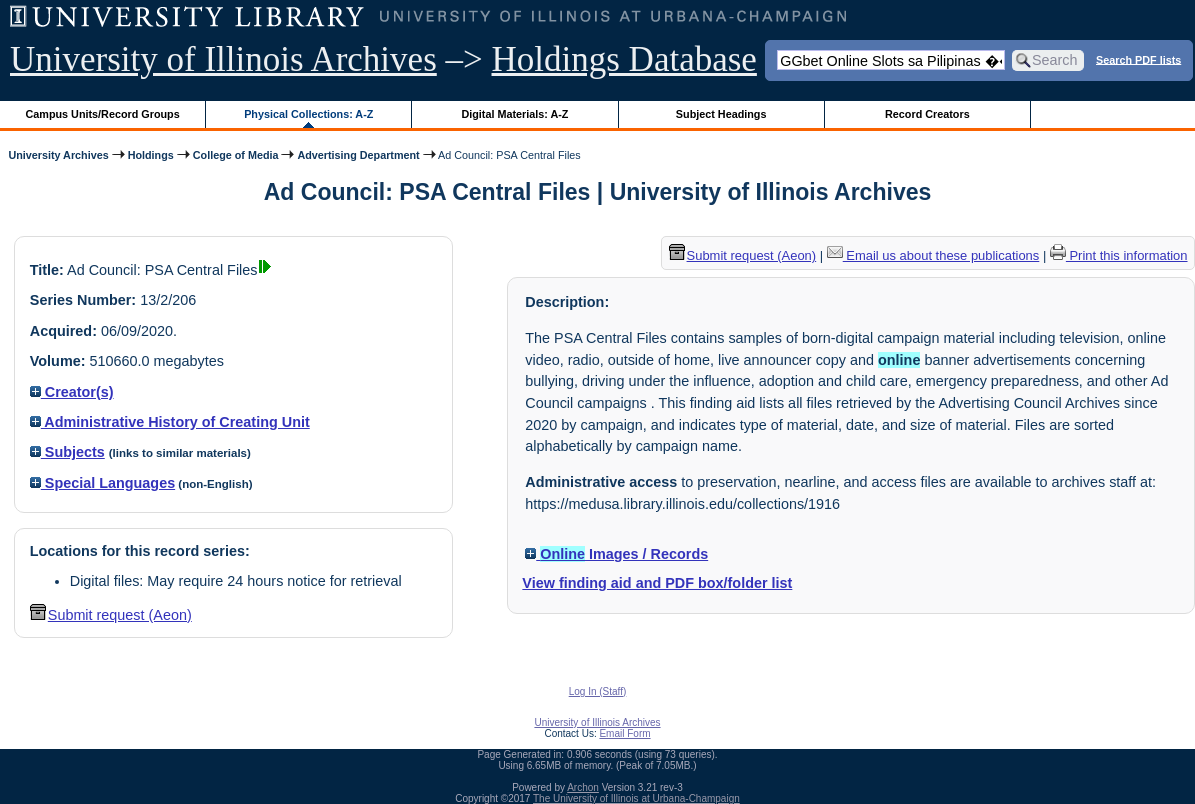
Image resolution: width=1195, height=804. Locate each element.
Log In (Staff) (598, 691)
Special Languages (102, 483)
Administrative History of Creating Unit (170, 422)
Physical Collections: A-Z (308, 114)
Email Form (624, 733)
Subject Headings (721, 114)
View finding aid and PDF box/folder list (657, 583)
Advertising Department (358, 155)
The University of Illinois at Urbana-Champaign (636, 798)
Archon (583, 787)
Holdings (151, 155)
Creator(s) (72, 392)
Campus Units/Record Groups (103, 114)
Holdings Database (624, 59)
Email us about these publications (933, 255)
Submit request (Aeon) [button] (111, 615)
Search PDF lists (1138, 59)
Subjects (67, 452)
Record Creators (927, 114)
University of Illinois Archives (223, 59)
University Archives (58, 155)
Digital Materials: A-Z (514, 114)
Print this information (1119, 255)
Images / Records (616, 554)
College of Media (236, 155)
